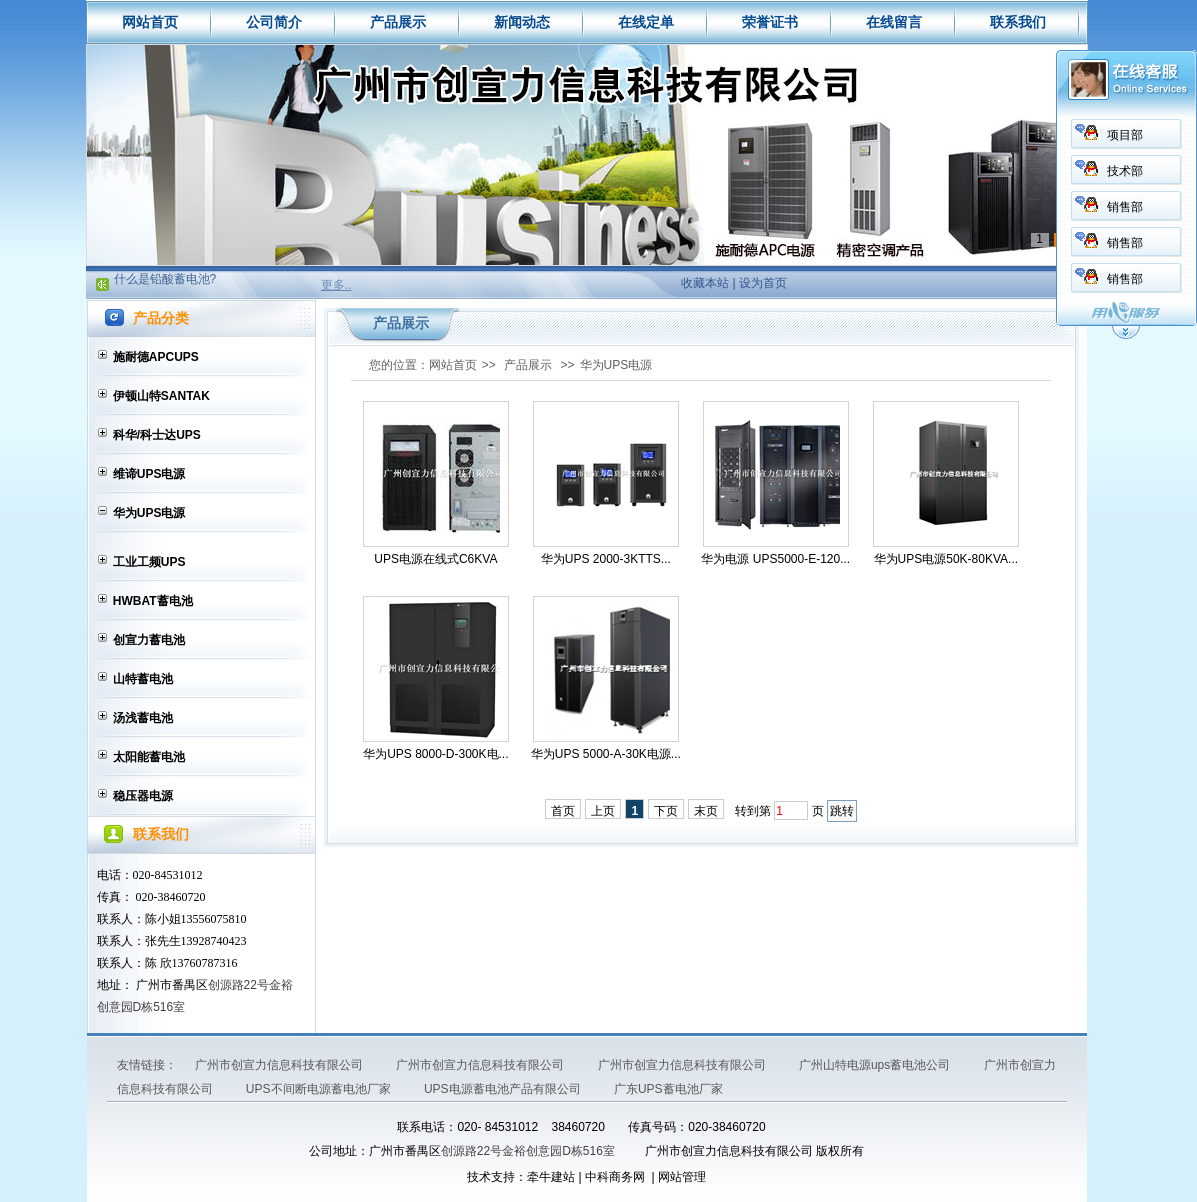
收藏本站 (705, 283)
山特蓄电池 (143, 679)
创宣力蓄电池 (149, 640)
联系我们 (1018, 22)
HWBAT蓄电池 (153, 601)
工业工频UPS (149, 562)
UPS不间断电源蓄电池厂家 (320, 1089)
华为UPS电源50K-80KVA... (946, 559)
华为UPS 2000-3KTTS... (606, 559)
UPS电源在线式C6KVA (435, 559)
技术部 (1125, 171)
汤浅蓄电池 (143, 718)
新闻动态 (522, 22)
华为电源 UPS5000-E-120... (775, 559)
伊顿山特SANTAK (161, 396)
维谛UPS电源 (149, 474)
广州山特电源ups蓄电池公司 (876, 1065)
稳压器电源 (143, 796)
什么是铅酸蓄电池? (165, 282)
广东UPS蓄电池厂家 (668, 1089)
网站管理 (682, 1177)
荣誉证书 (770, 22)
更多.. (336, 285)
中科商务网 (615, 1177)
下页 (666, 811)
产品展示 (398, 22)
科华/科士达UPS (157, 435)
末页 (706, 811)
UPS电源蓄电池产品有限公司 (504, 1089)
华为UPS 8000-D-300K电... (435, 754)
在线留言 (894, 22)
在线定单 (646, 22)
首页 (563, 811)
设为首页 (763, 283)
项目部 (1125, 135)
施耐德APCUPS (156, 357)
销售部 (1125, 207)
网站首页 (150, 22)
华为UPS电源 (149, 513)
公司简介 (274, 22)
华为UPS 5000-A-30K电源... (606, 754)
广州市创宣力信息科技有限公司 (280, 1065)
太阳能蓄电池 (149, 757)
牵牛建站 (551, 1177)
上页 (603, 811)
